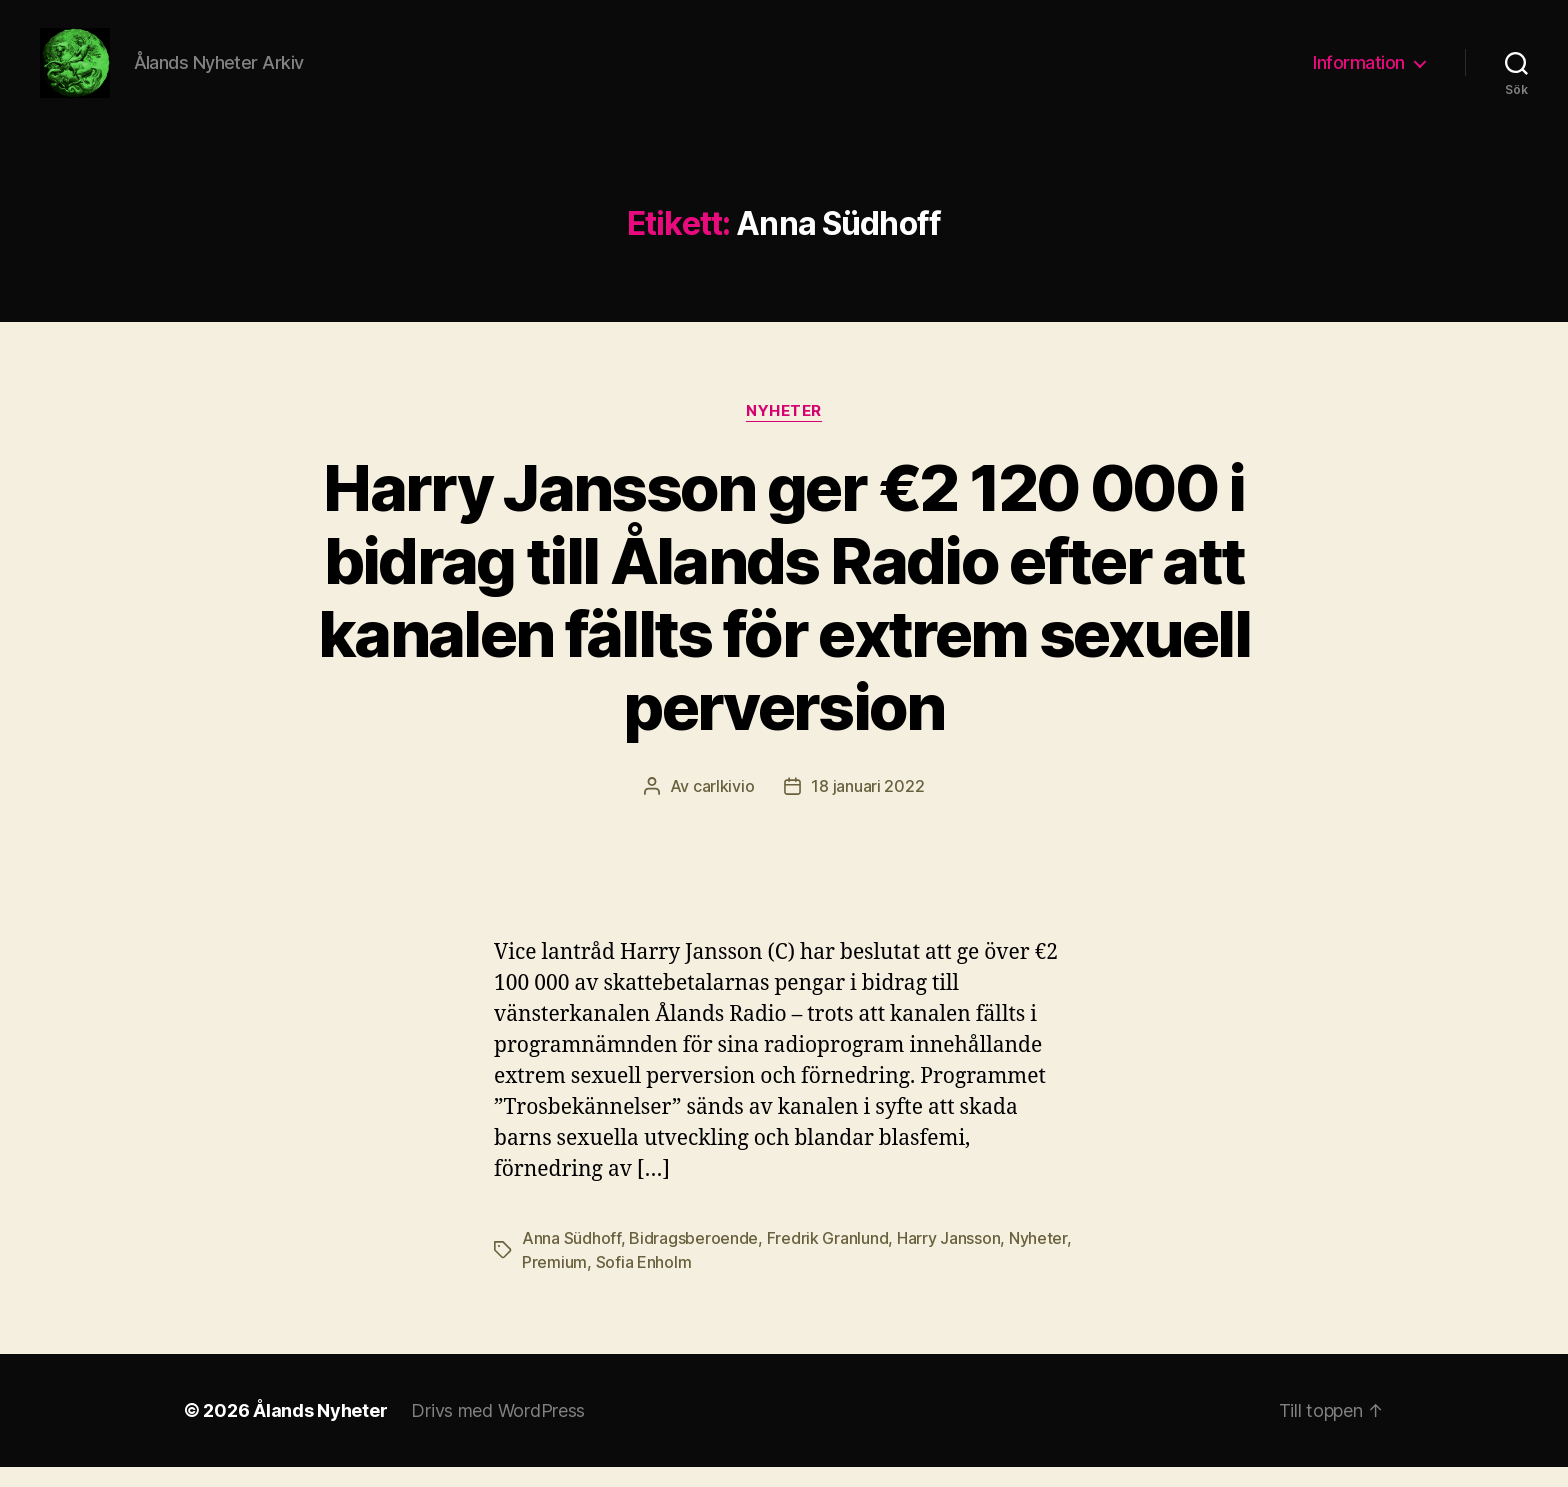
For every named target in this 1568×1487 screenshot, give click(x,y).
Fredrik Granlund (828, 1258)
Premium (554, 1282)
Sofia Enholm (644, 1282)
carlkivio (724, 806)
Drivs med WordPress (498, 1430)
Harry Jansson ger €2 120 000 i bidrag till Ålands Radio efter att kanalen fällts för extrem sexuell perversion (784, 617)
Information (1359, 72)
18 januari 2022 (867, 806)
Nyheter (784, 431)
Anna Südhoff (571, 1258)
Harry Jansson (949, 1258)
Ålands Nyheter (320, 1430)
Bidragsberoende (693, 1258)
